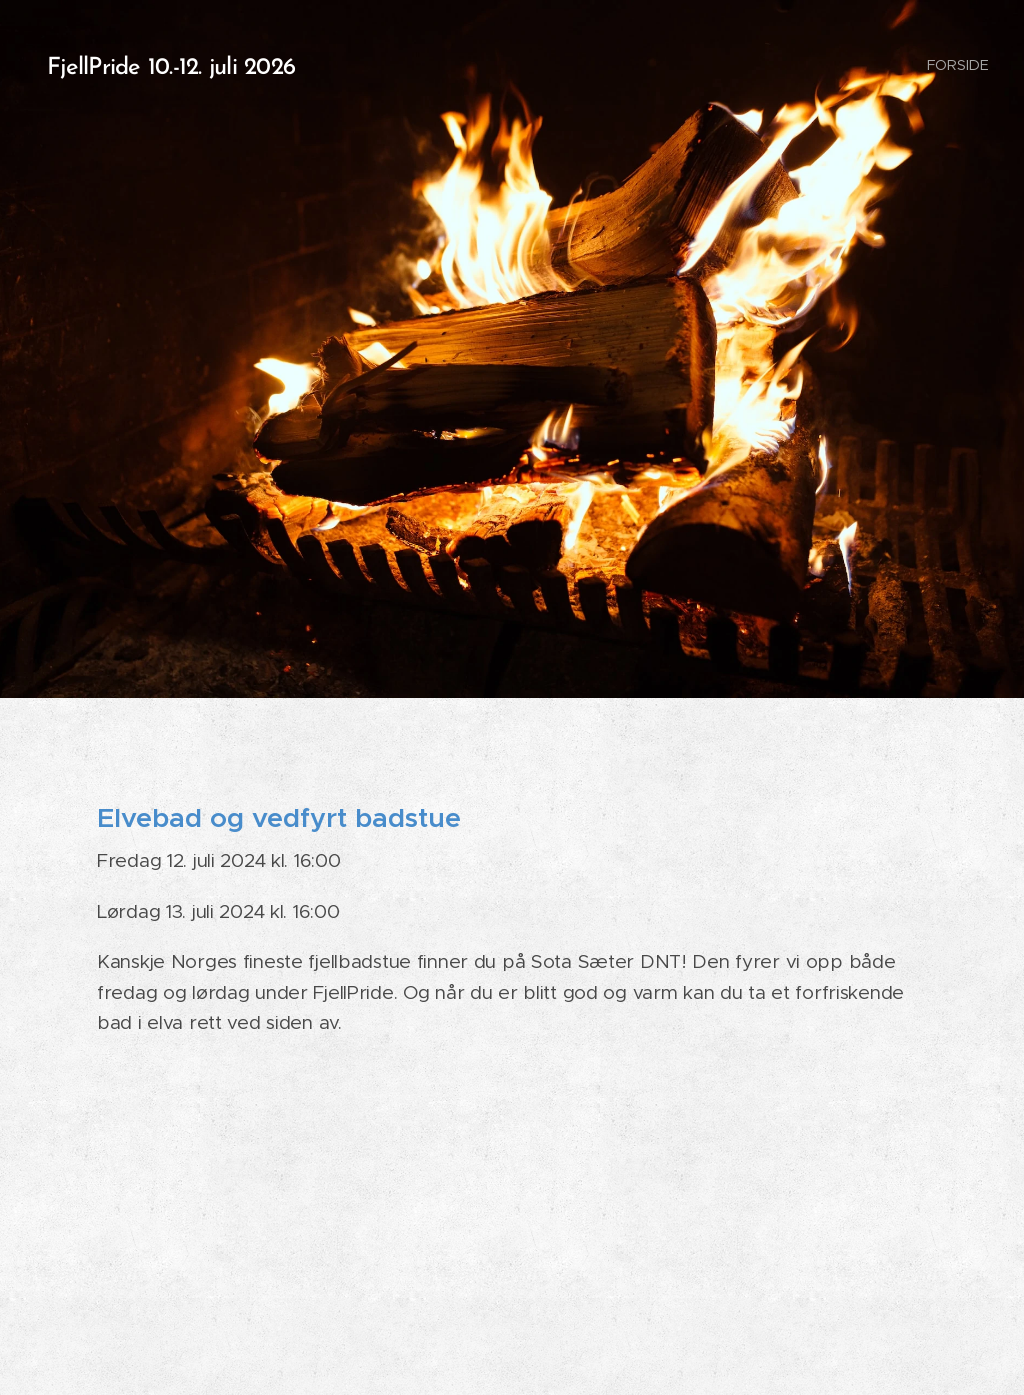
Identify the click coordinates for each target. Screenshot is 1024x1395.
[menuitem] (956, 65)
